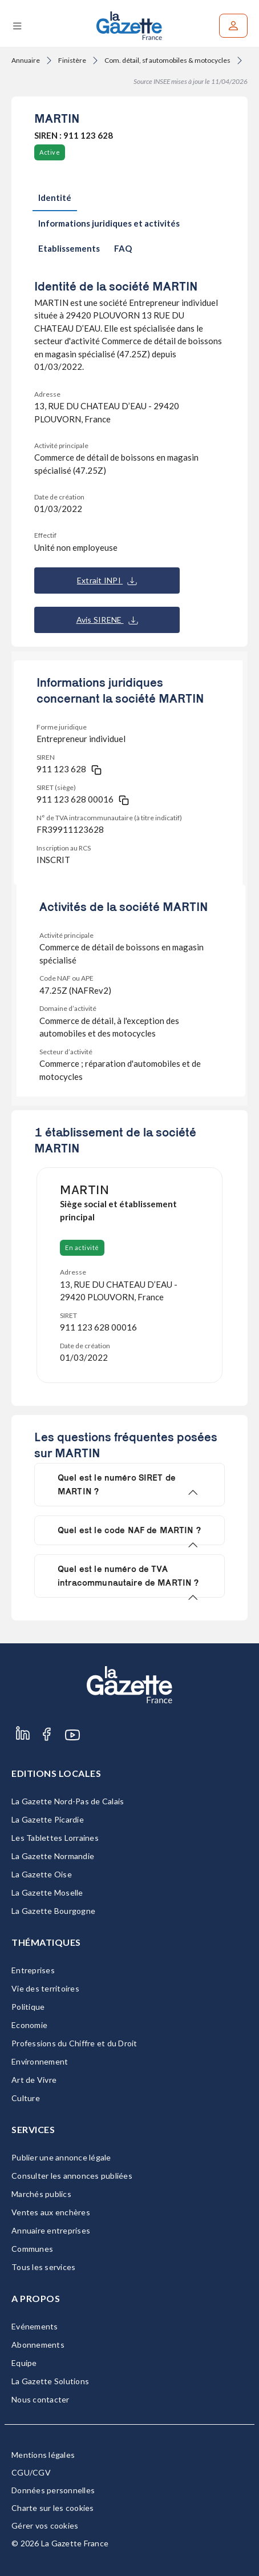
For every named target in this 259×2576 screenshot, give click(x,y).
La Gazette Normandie (52, 1856)
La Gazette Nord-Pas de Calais (67, 1801)
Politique (27, 2006)
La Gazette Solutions (50, 2381)
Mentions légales (43, 2455)
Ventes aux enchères (50, 2212)
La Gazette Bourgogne (53, 1911)
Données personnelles (53, 2490)
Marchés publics (41, 2194)
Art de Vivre (33, 2080)
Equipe (24, 2363)
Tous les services (43, 2267)
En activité (82, 1247)
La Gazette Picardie (47, 1819)
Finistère (72, 60)
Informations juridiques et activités (109, 223)
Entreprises (33, 1970)
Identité (54, 197)
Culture (25, 2098)
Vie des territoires (45, 1988)
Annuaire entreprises (50, 2230)
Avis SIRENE (107, 620)
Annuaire (25, 60)
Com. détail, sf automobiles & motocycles (167, 60)
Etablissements (69, 248)
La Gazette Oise (41, 1874)
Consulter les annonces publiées (71, 2175)
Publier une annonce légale (61, 2157)
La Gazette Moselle (47, 1892)
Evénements (34, 2326)
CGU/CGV (31, 2472)
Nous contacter (40, 2399)
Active (49, 152)
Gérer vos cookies (44, 2525)
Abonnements (37, 2344)
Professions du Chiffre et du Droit (74, 2043)
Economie (29, 2025)
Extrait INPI (107, 580)
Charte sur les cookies (52, 2508)
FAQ (123, 248)
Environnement (39, 2061)
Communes (32, 2249)
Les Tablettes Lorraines (55, 1838)
